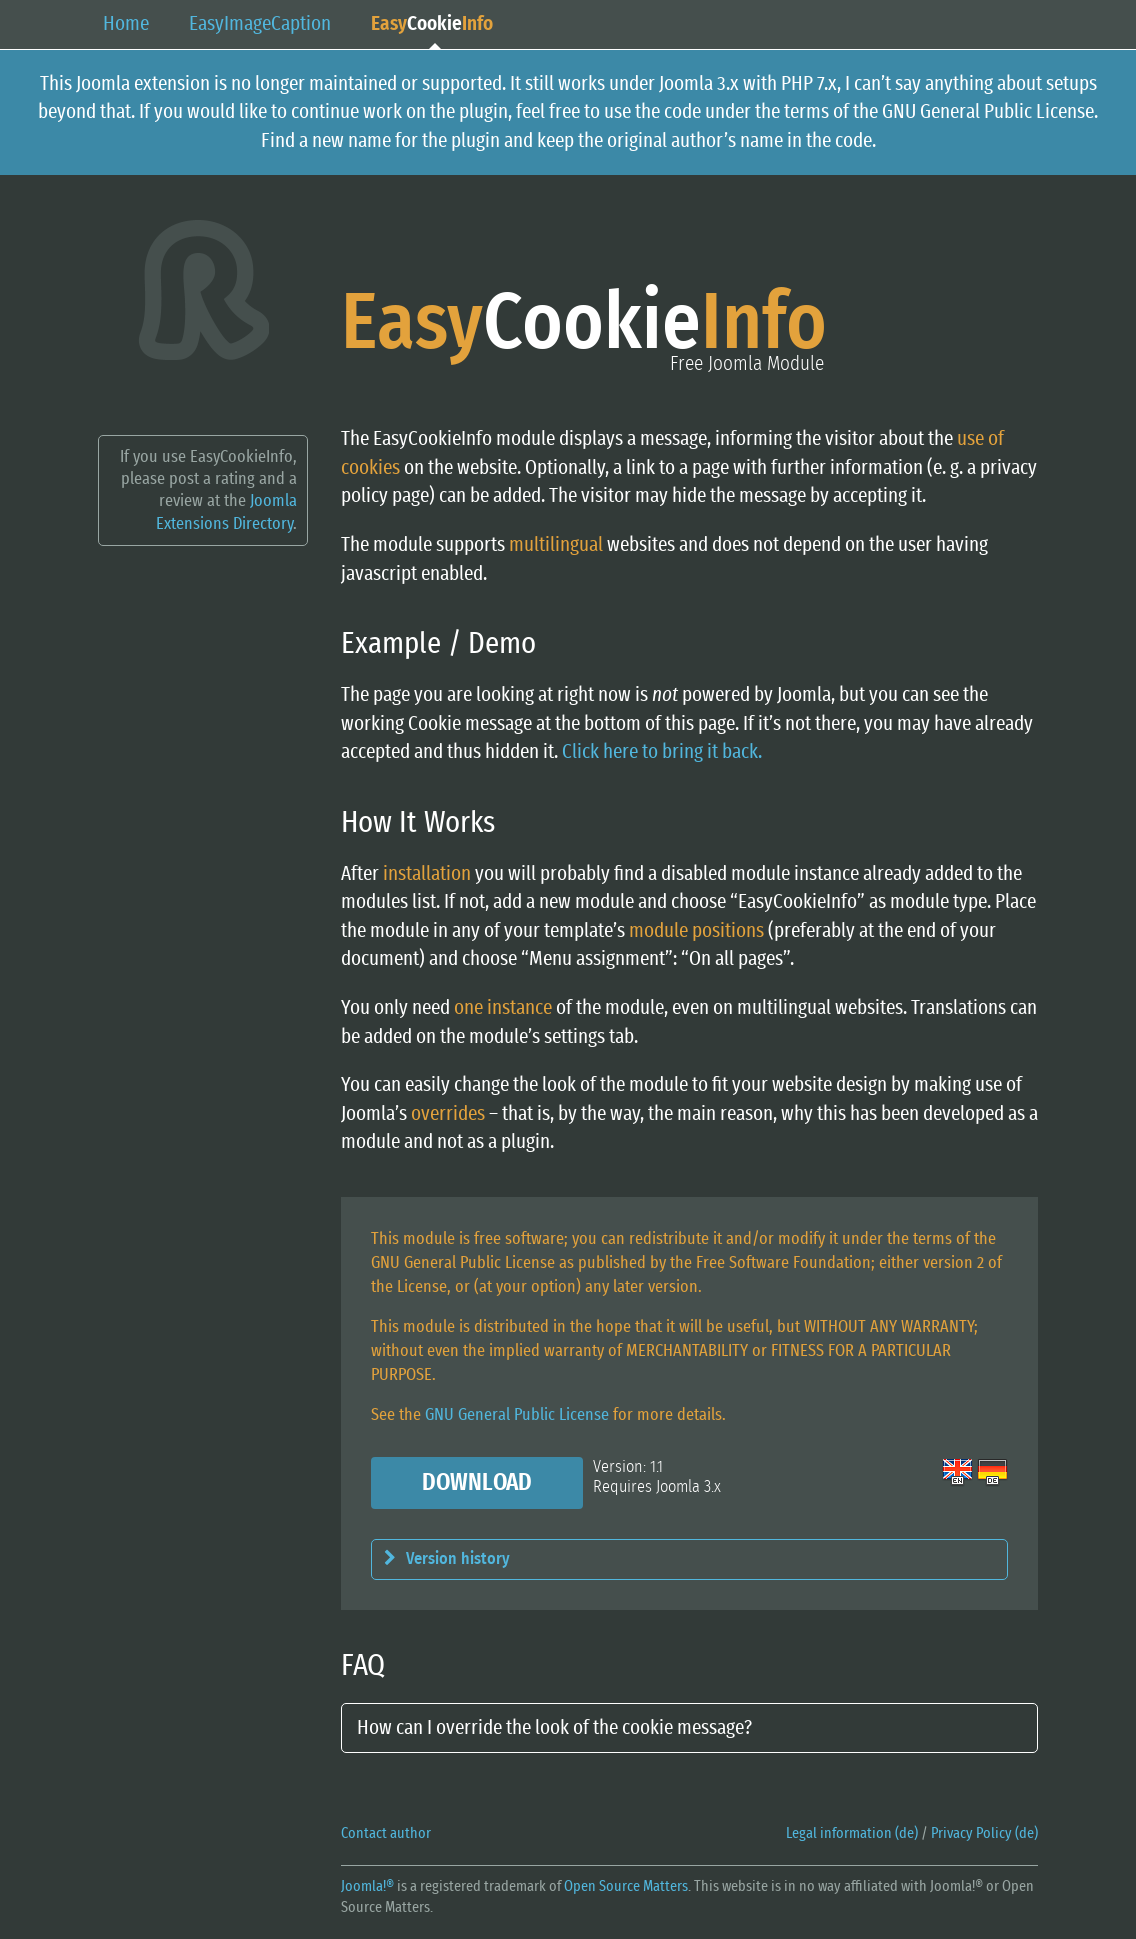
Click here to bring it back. (662, 752)
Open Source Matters (626, 1886)
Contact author (386, 1833)
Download (477, 1483)
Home (126, 24)
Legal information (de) (852, 1833)
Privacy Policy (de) (984, 1833)
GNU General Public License (517, 1414)
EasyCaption (260, 24)
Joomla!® (367, 1886)
